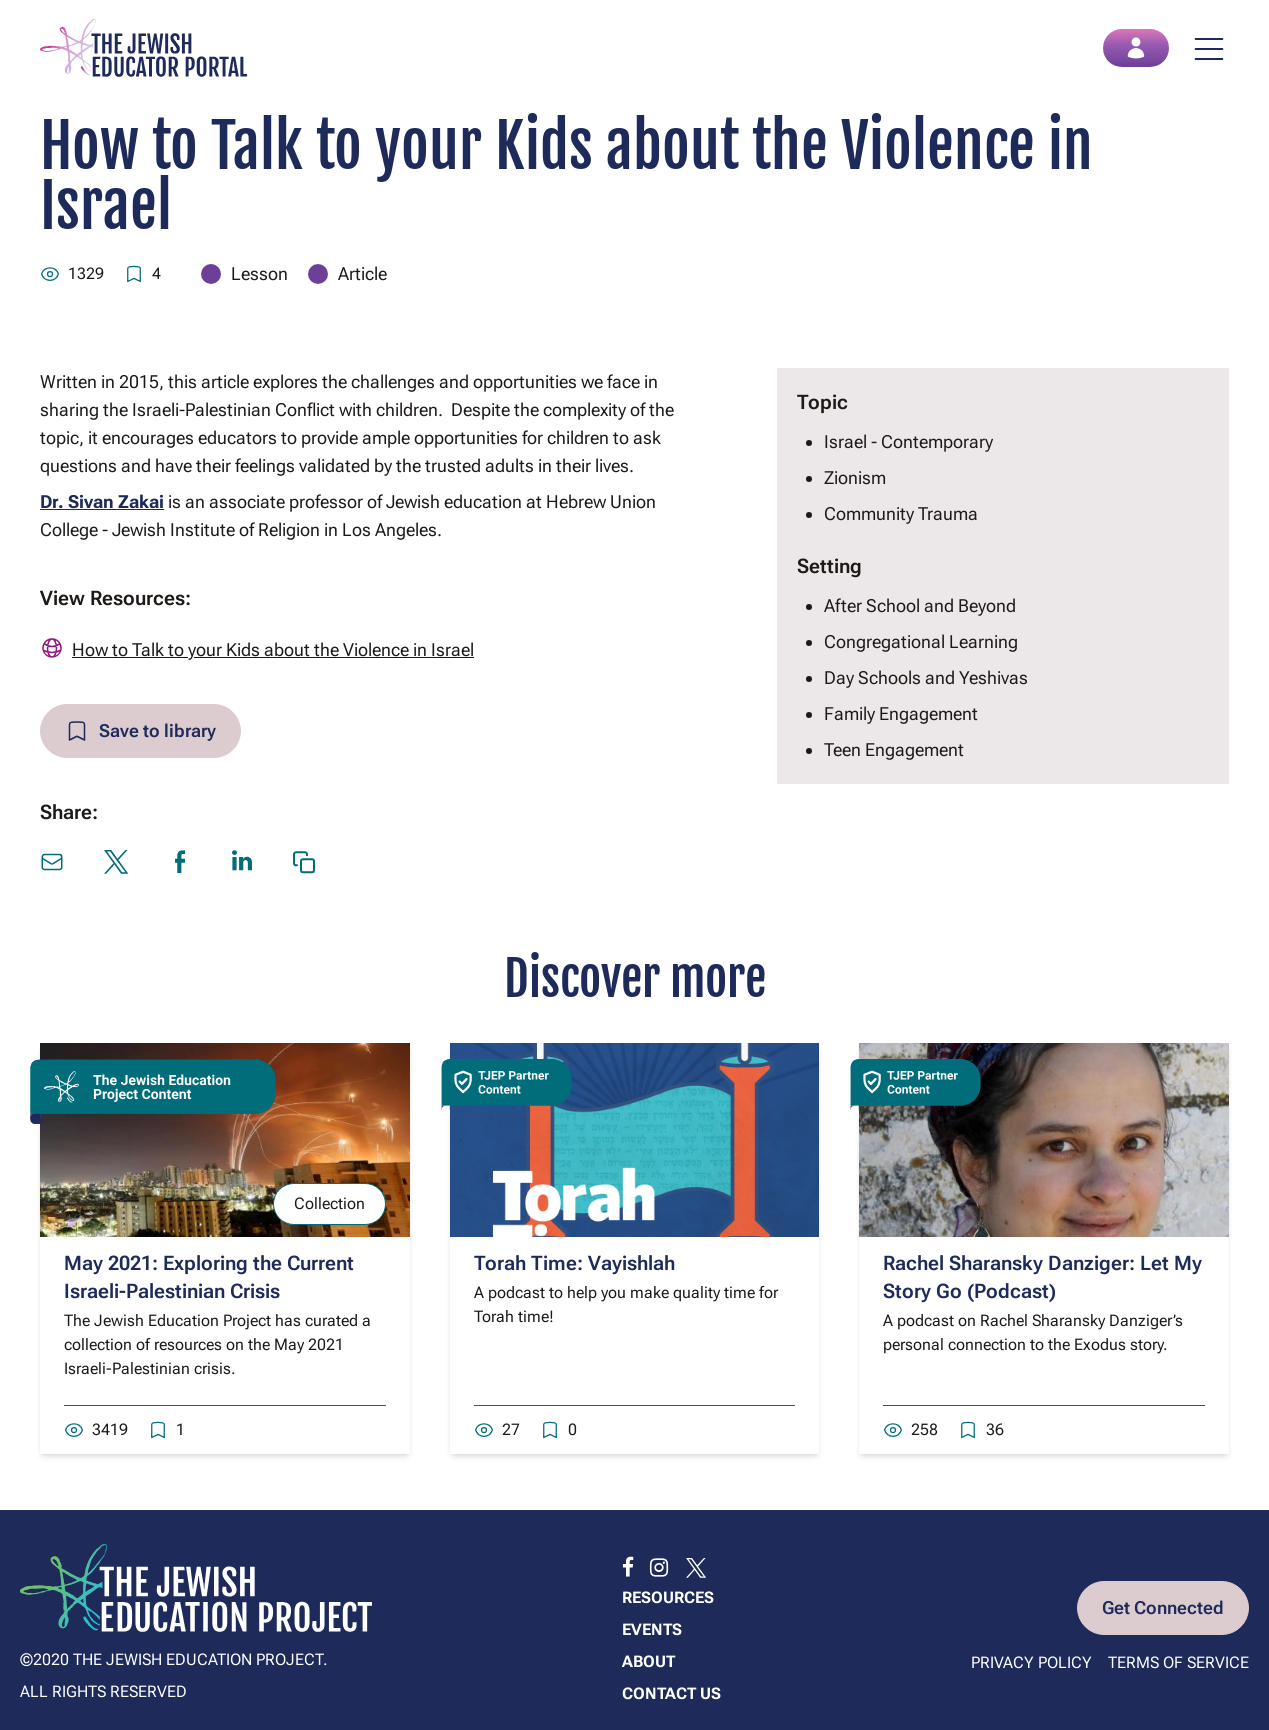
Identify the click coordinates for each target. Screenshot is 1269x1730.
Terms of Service (1178, 1662)
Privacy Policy (1031, 1662)
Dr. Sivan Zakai (102, 501)
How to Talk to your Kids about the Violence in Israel (273, 649)
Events (652, 1629)
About (648, 1661)
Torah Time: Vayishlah (574, 1263)
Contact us (671, 1693)
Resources (668, 1597)
